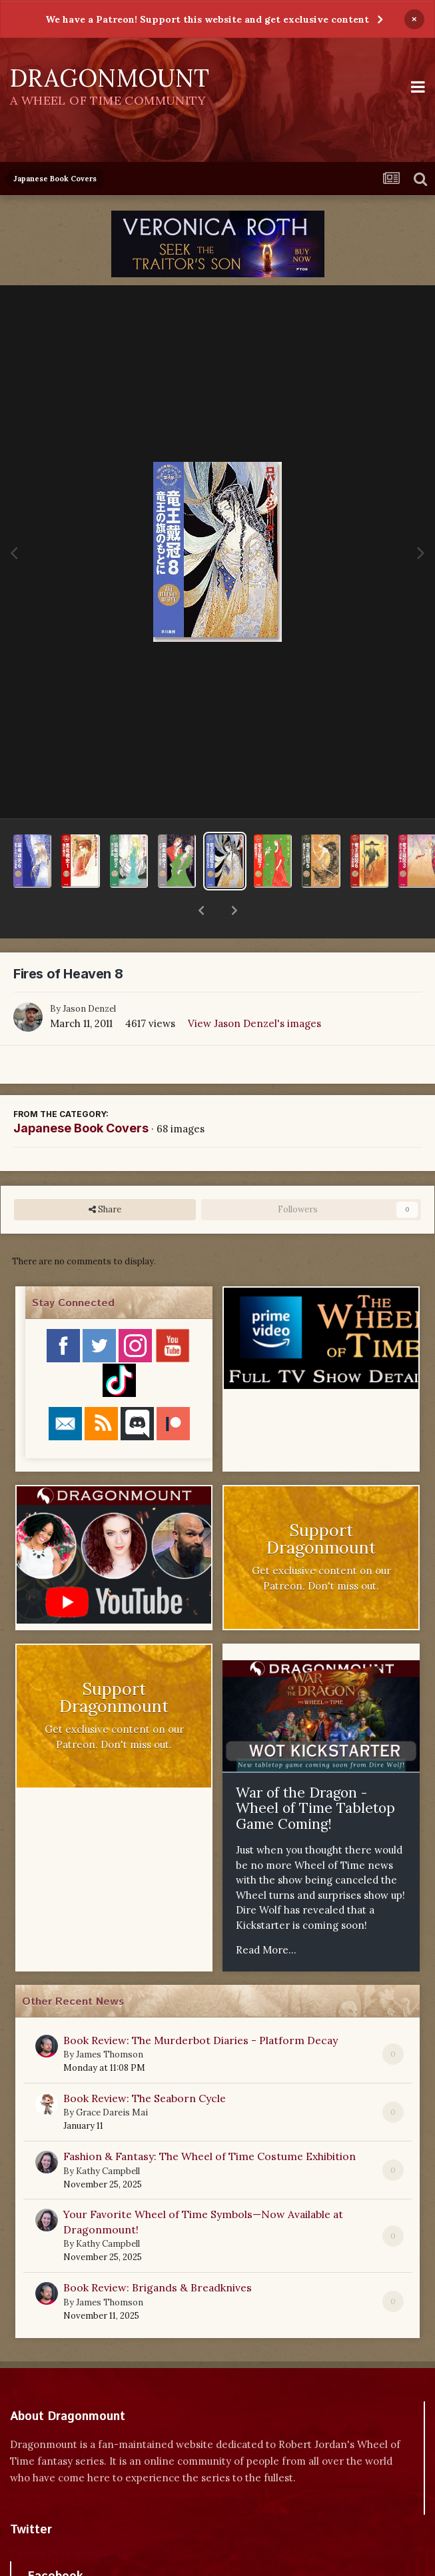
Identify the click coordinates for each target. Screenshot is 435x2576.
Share (105, 1175)
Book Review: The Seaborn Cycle (144, 2063)
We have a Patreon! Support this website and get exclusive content (207, 19)
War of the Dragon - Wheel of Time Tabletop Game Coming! (315, 1773)
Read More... (266, 1915)
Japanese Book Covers (81, 1093)
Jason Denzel (89, 974)
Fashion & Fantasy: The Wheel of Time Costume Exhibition (209, 2121)
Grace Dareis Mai (112, 2077)
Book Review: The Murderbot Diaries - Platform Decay (200, 2005)
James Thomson (109, 2019)
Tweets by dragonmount (69, 2518)
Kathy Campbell (108, 2136)
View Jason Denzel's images (254, 988)
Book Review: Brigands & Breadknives (157, 2252)
